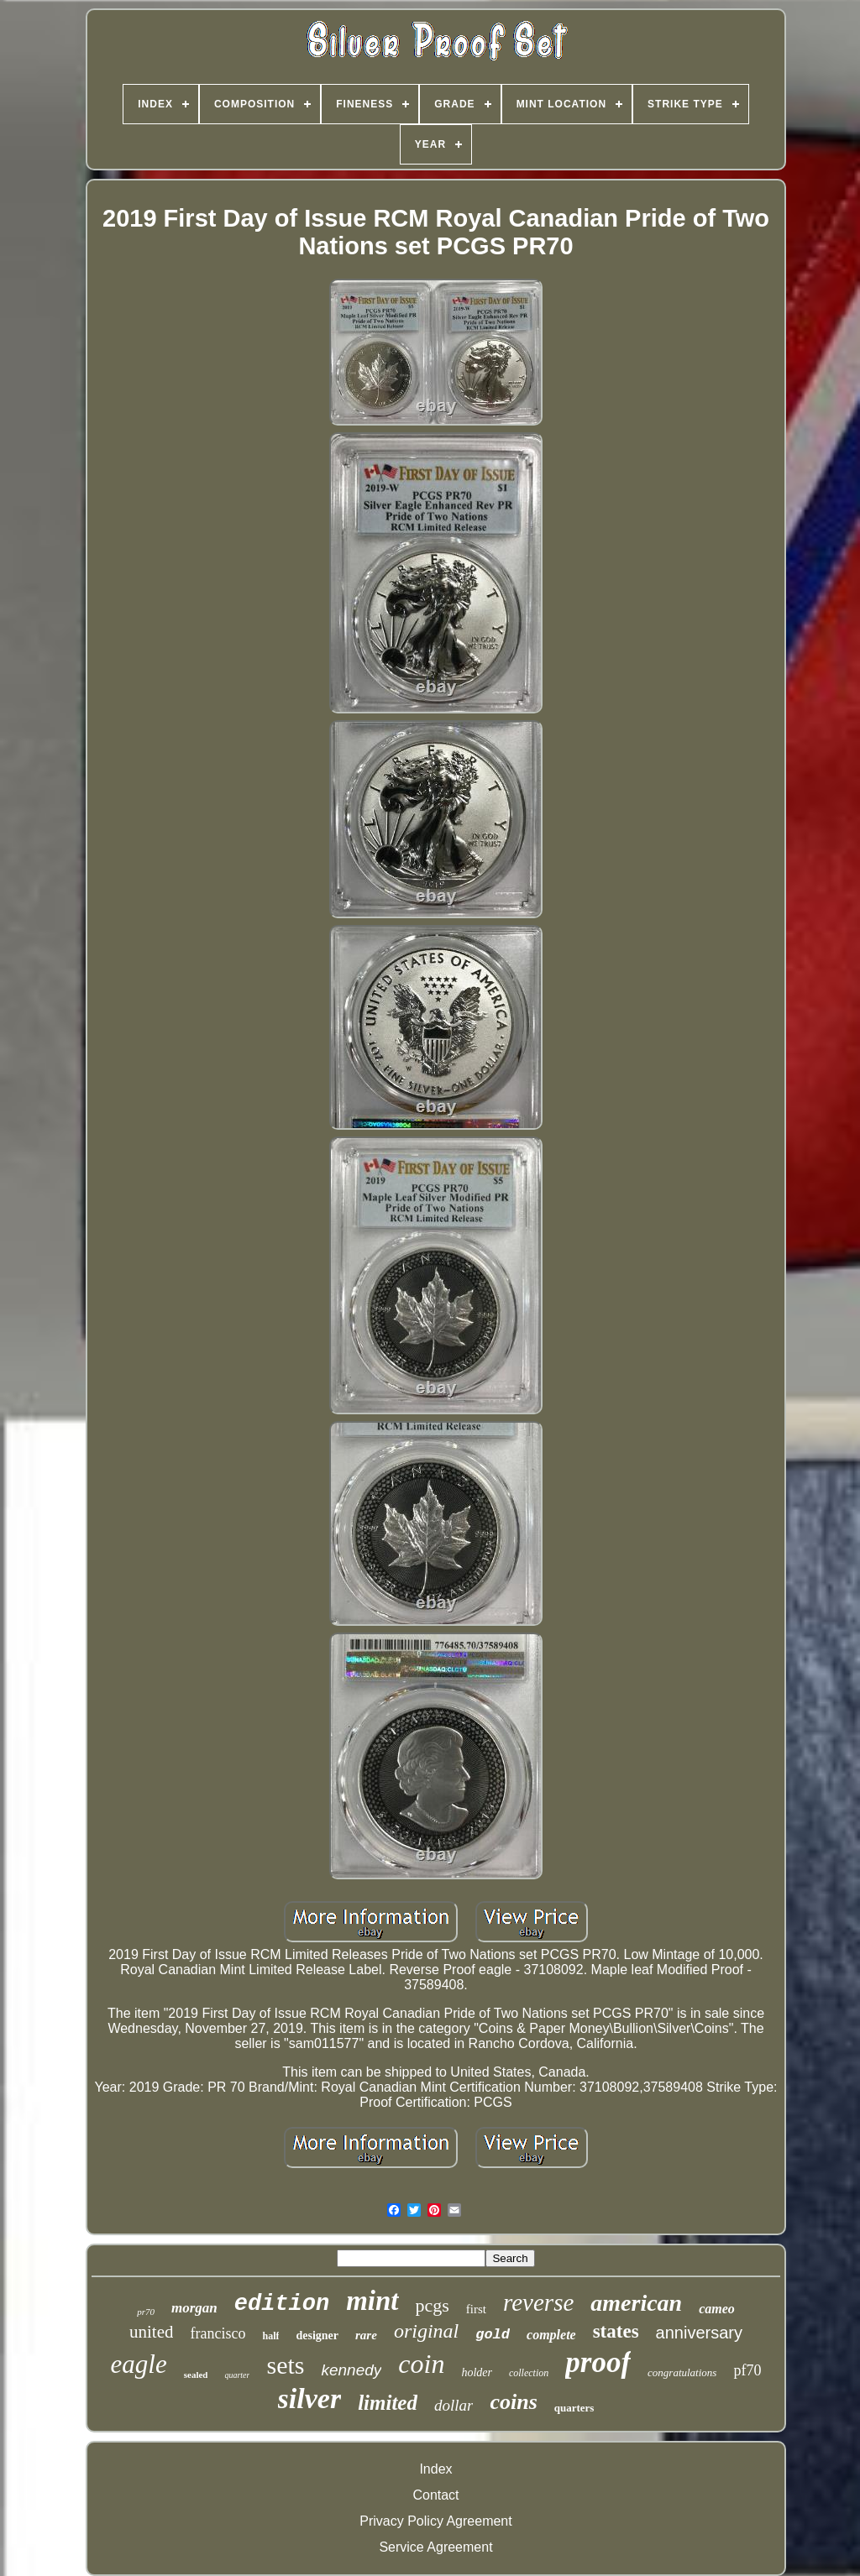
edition (281, 2304)
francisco (217, 2333)
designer (317, 2335)
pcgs (432, 2305)
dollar (453, 2405)
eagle (139, 2364)
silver (310, 2398)
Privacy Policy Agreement (435, 2521)
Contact (435, 2495)
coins (513, 2402)
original (426, 2331)
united (151, 2332)
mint (372, 2301)
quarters (574, 2407)
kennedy (351, 2370)
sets (285, 2365)
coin (421, 2364)
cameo (717, 2309)
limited (387, 2402)
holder (476, 2372)
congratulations (682, 2372)
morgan (194, 2308)
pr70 (146, 2312)
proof (598, 2362)
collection (528, 2373)
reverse (538, 2302)
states (616, 2331)
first (476, 2309)
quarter (236, 2375)
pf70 (747, 2370)
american (636, 2303)
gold (492, 2335)
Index (435, 2469)
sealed (196, 2375)
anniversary (699, 2332)
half (270, 2336)
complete (551, 2335)
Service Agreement (435, 2547)
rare (366, 2335)
